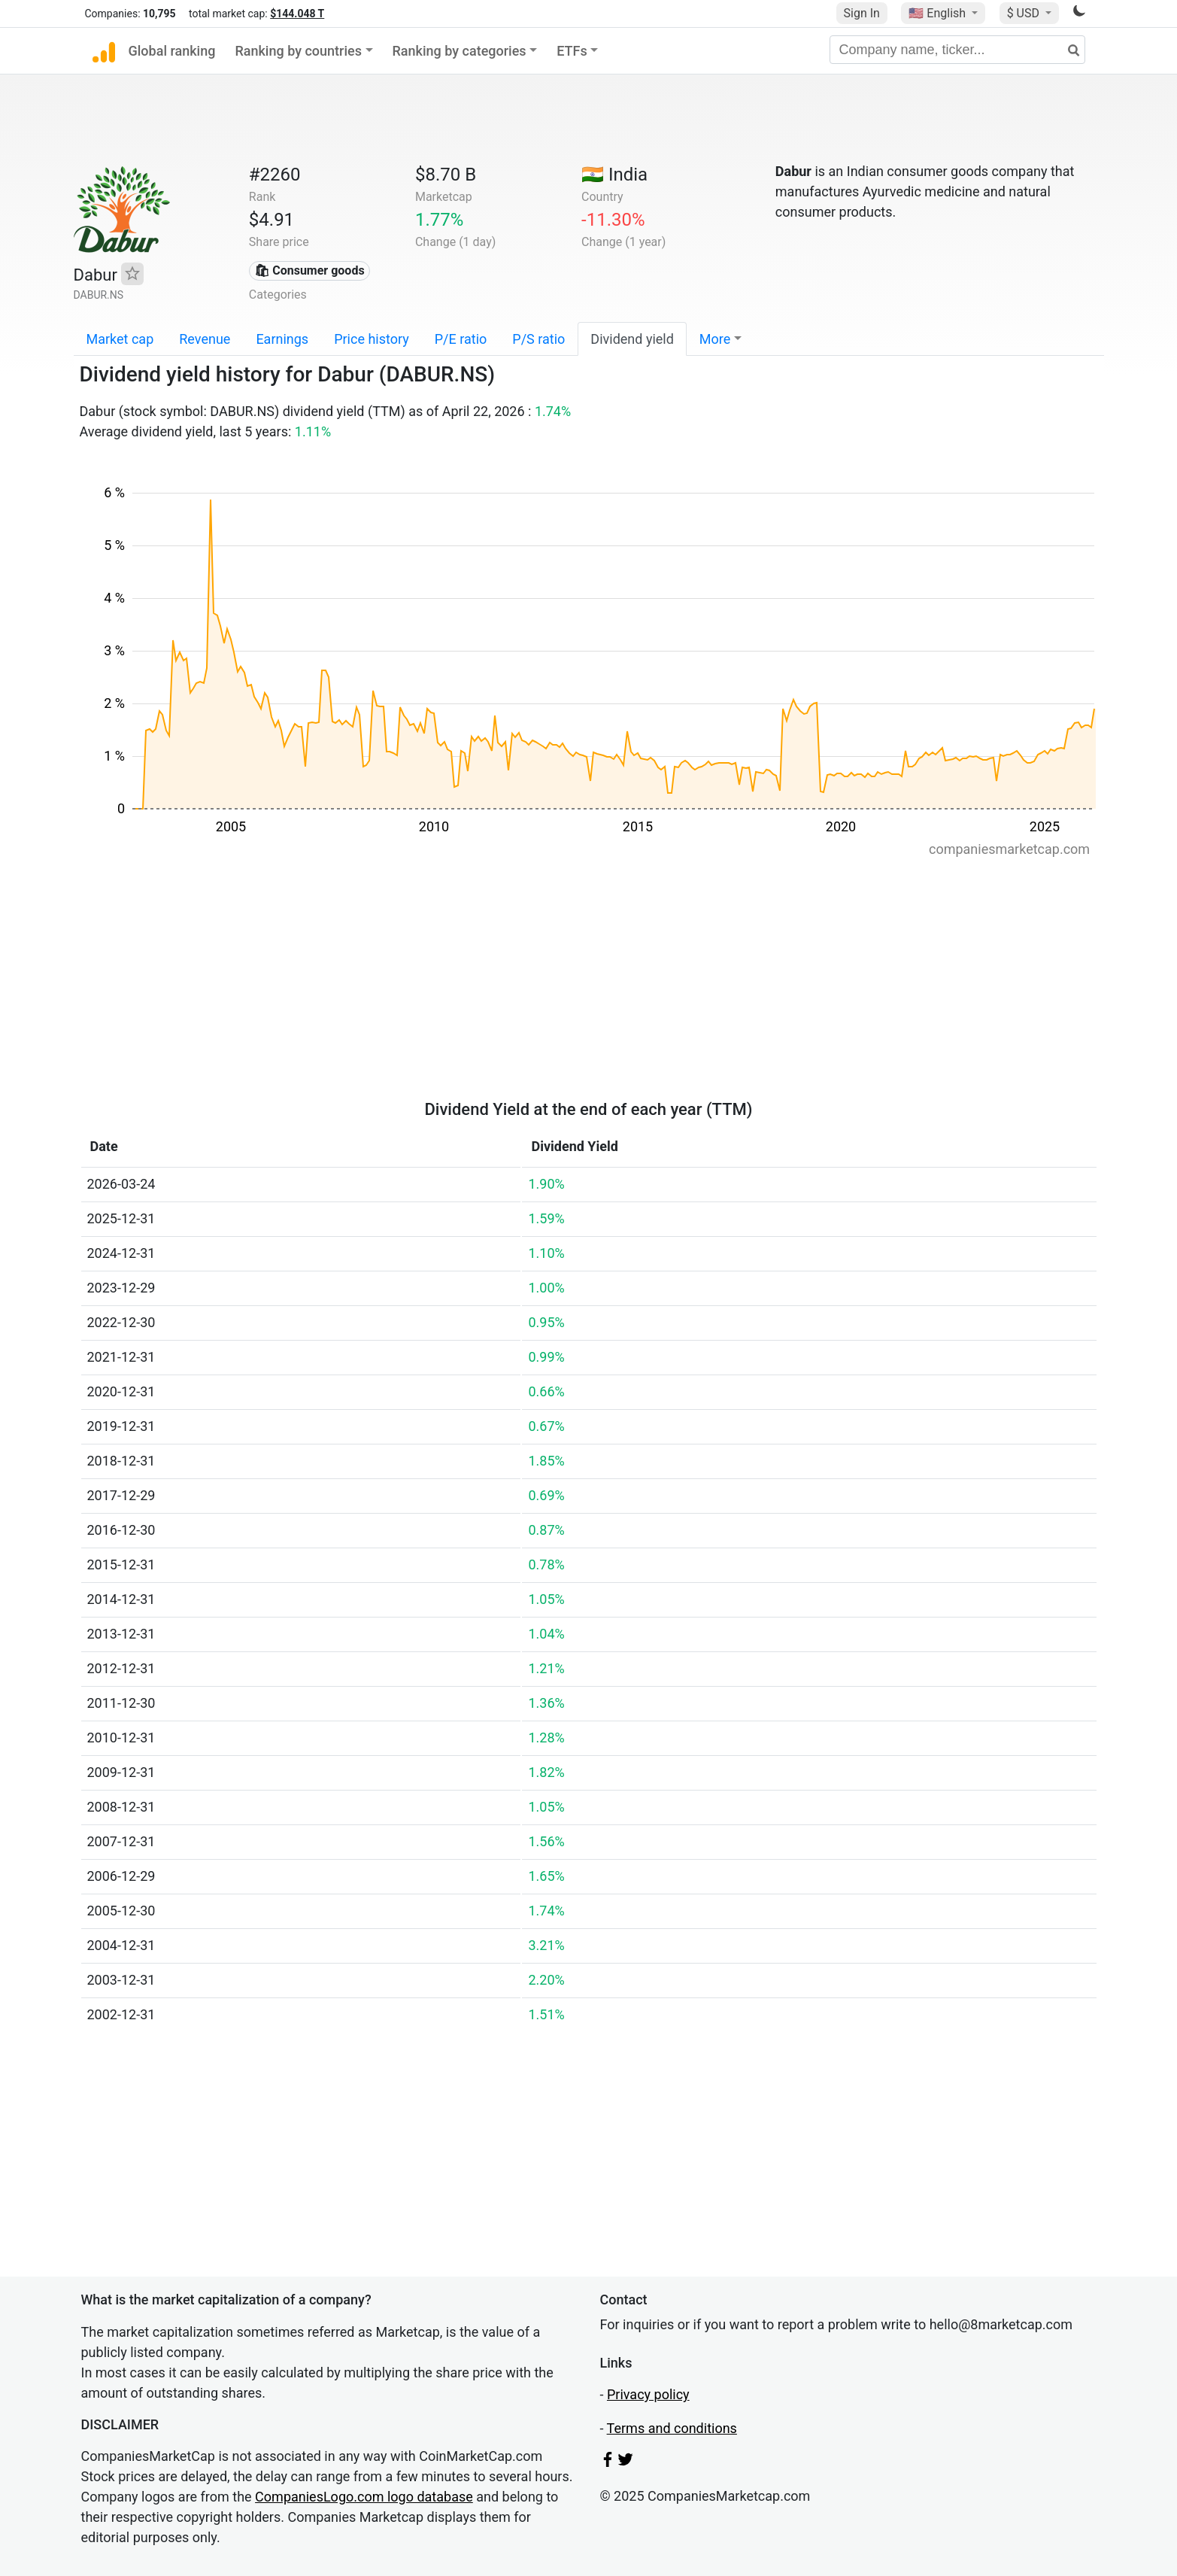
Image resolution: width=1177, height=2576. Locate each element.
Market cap (120, 339)
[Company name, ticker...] (957, 49)
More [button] (714, 339)
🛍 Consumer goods (309, 270)
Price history (371, 339)
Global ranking (172, 51)
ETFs (572, 51)
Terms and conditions (672, 2428)
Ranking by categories (459, 51)
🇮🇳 (614, 174)
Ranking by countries (298, 51)
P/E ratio (461, 339)
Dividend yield (632, 339)
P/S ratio (538, 339)
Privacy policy (648, 2394)
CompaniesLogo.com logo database (364, 2497)
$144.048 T (297, 14)
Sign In (862, 13)
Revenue (204, 339)
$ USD (1024, 13)
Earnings (282, 339)
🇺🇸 (939, 13)
